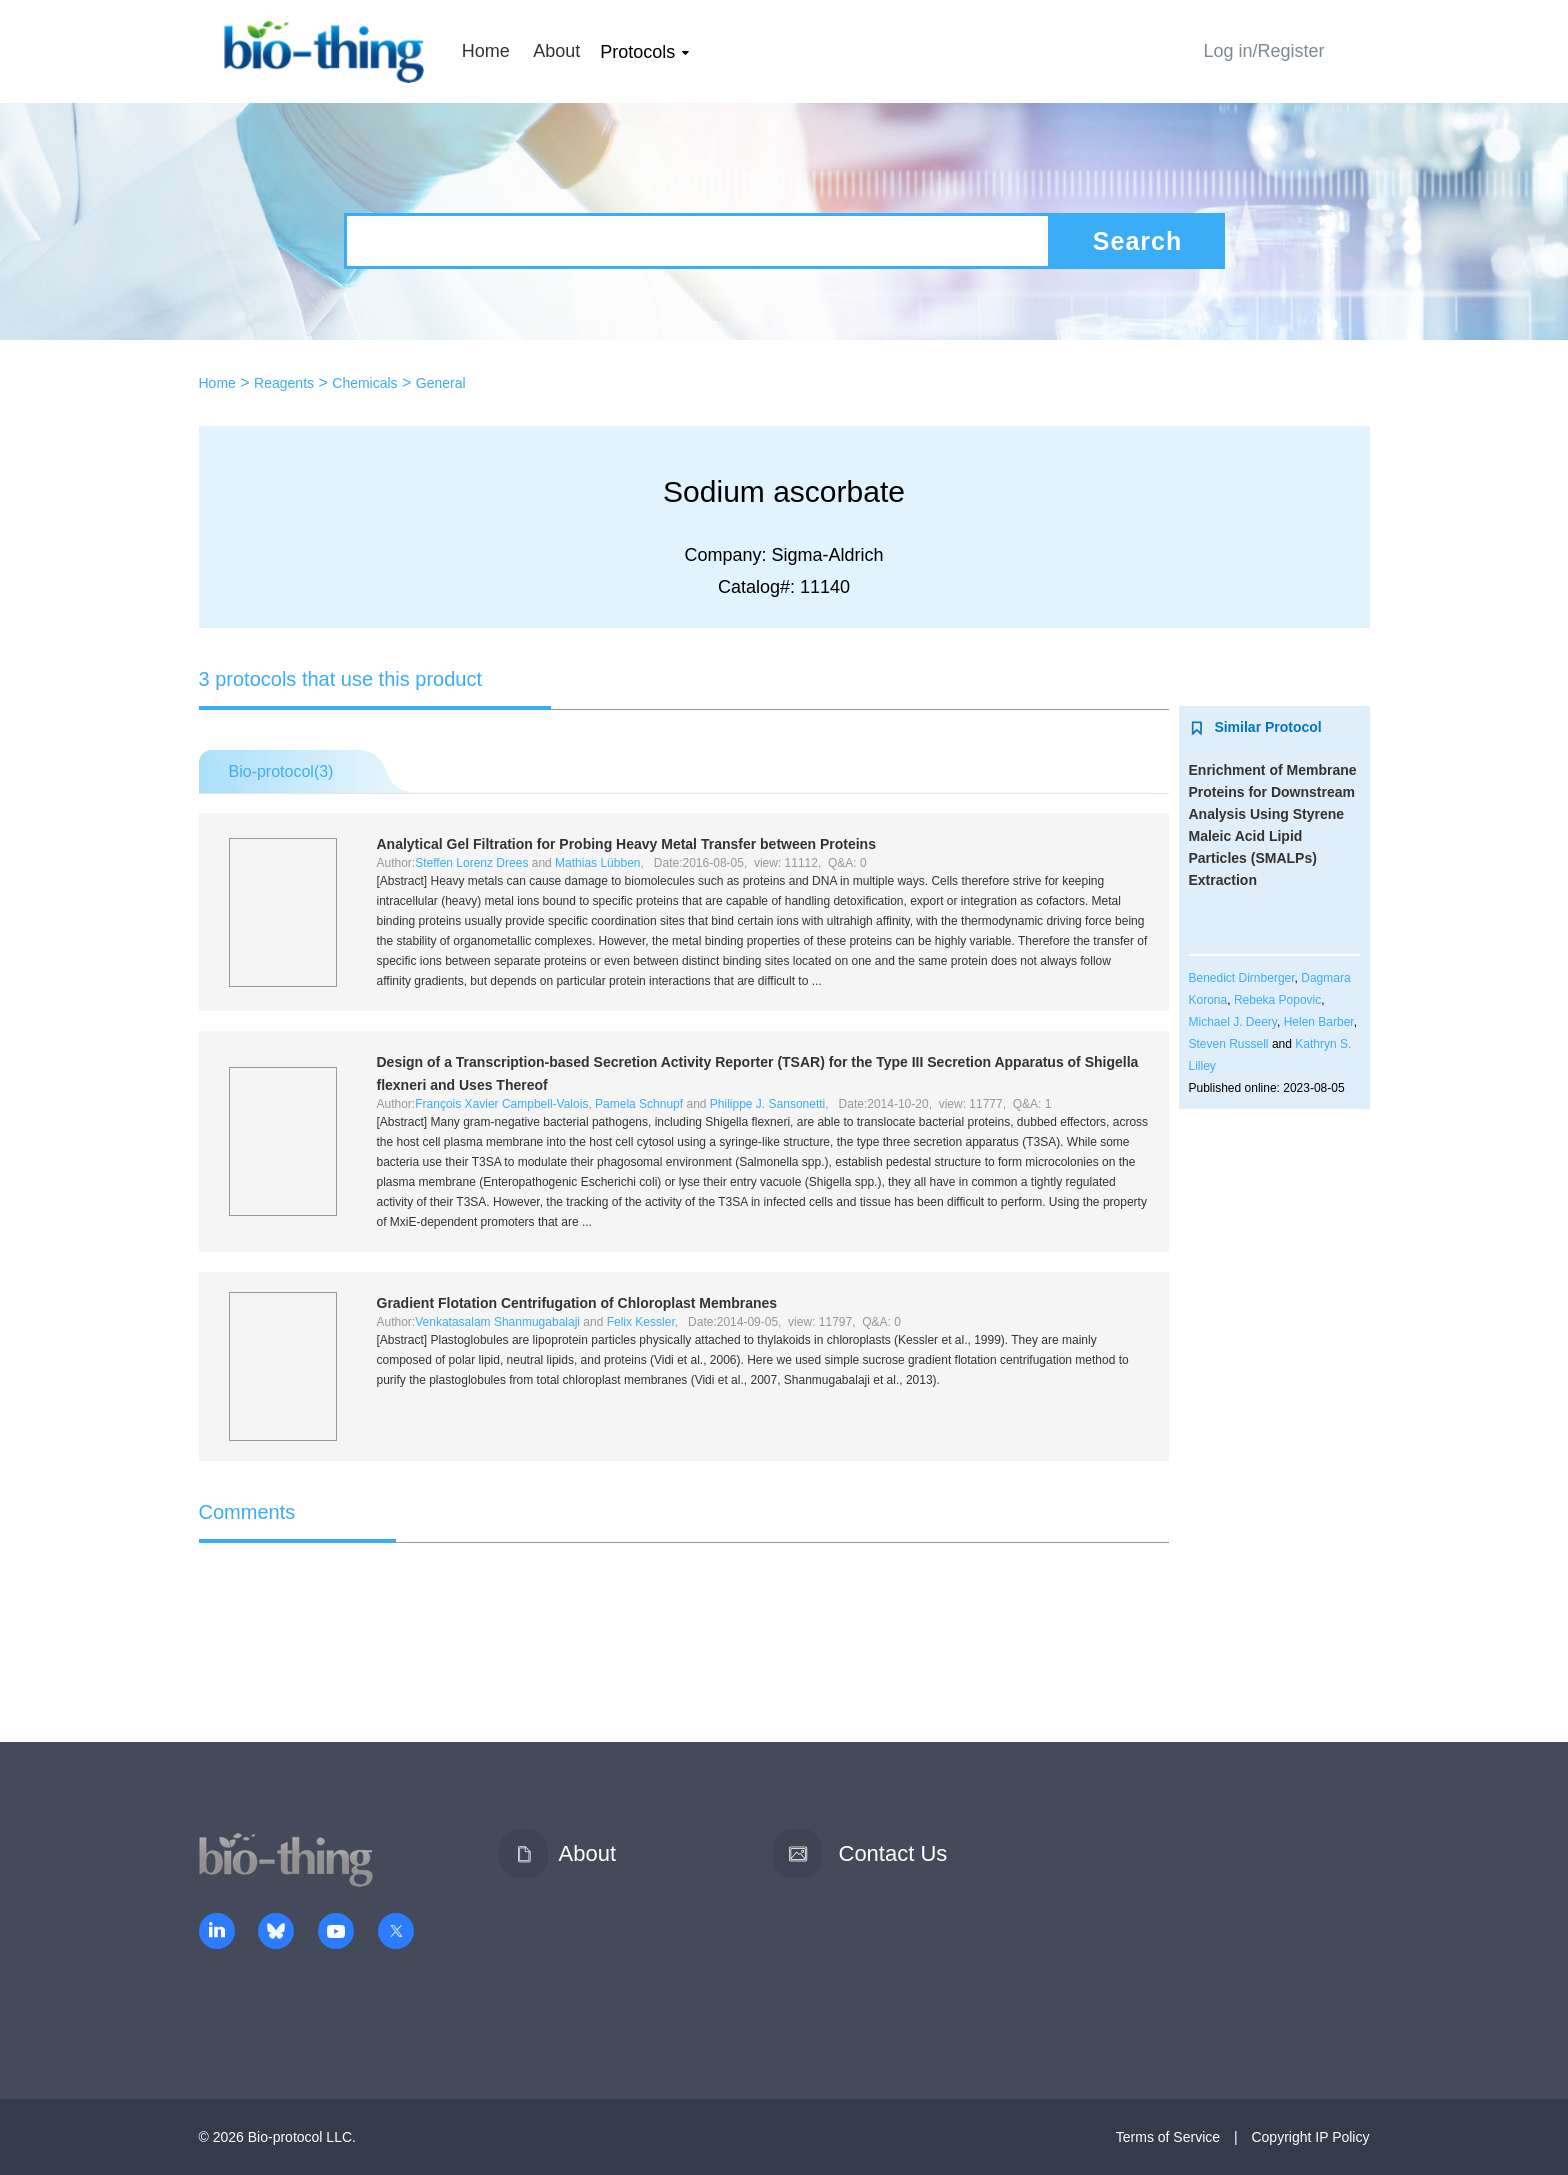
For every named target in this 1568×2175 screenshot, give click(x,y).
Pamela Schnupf (639, 1104)
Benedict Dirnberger (1242, 978)
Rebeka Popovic (1277, 1000)
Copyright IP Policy (1310, 2137)
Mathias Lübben (597, 863)
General (441, 383)
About (556, 51)
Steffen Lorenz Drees (471, 863)
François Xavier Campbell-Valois (501, 1104)
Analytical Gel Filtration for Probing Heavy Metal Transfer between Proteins (626, 844)
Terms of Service (1168, 2137)
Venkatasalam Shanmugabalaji (497, 1322)
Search (1137, 241)
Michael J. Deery (1233, 1022)
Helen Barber (1319, 1022)
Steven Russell (1229, 1044)
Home (486, 51)
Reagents (284, 383)
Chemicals (364, 383)
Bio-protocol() (281, 771)
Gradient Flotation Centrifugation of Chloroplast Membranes (577, 1303)
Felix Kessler (641, 1322)
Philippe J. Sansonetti (767, 1104)
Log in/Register (1263, 51)
